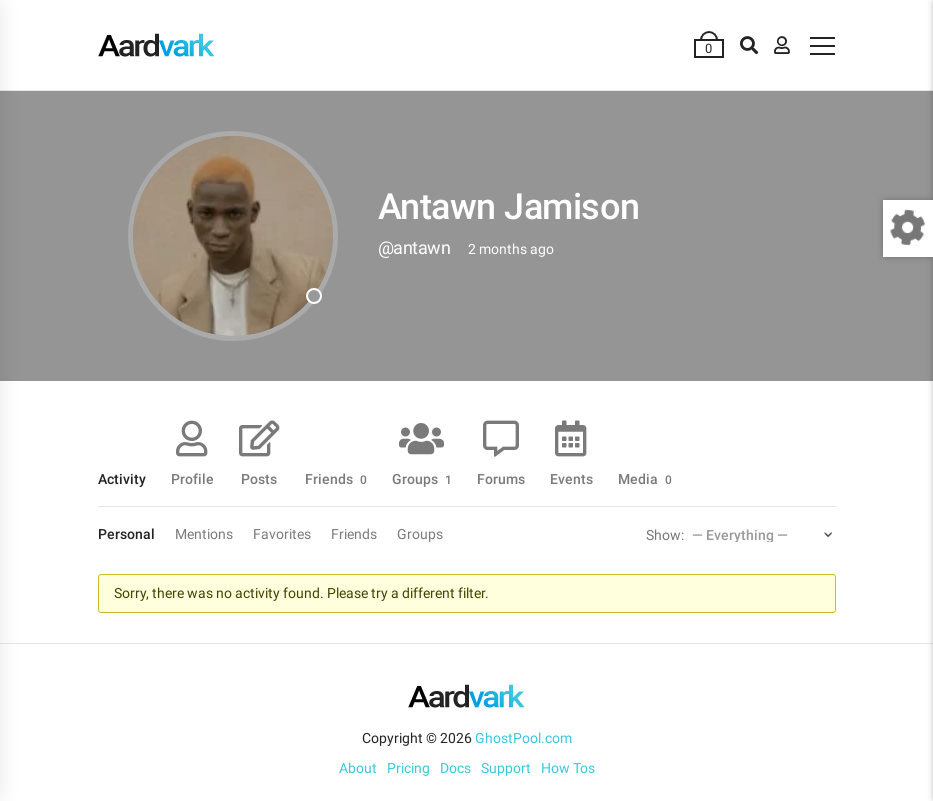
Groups (422, 478)
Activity (122, 478)
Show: (665, 535)
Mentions (204, 534)
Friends (336, 478)
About (358, 768)
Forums (501, 478)
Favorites (282, 534)
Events (571, 478)
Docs (455, 768)
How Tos (568, 768)
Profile (192, 478)
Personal (126, 534)
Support (506, 768)
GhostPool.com (523, 738)
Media (645, 478)
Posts (259, 478)
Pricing (408, 768)
